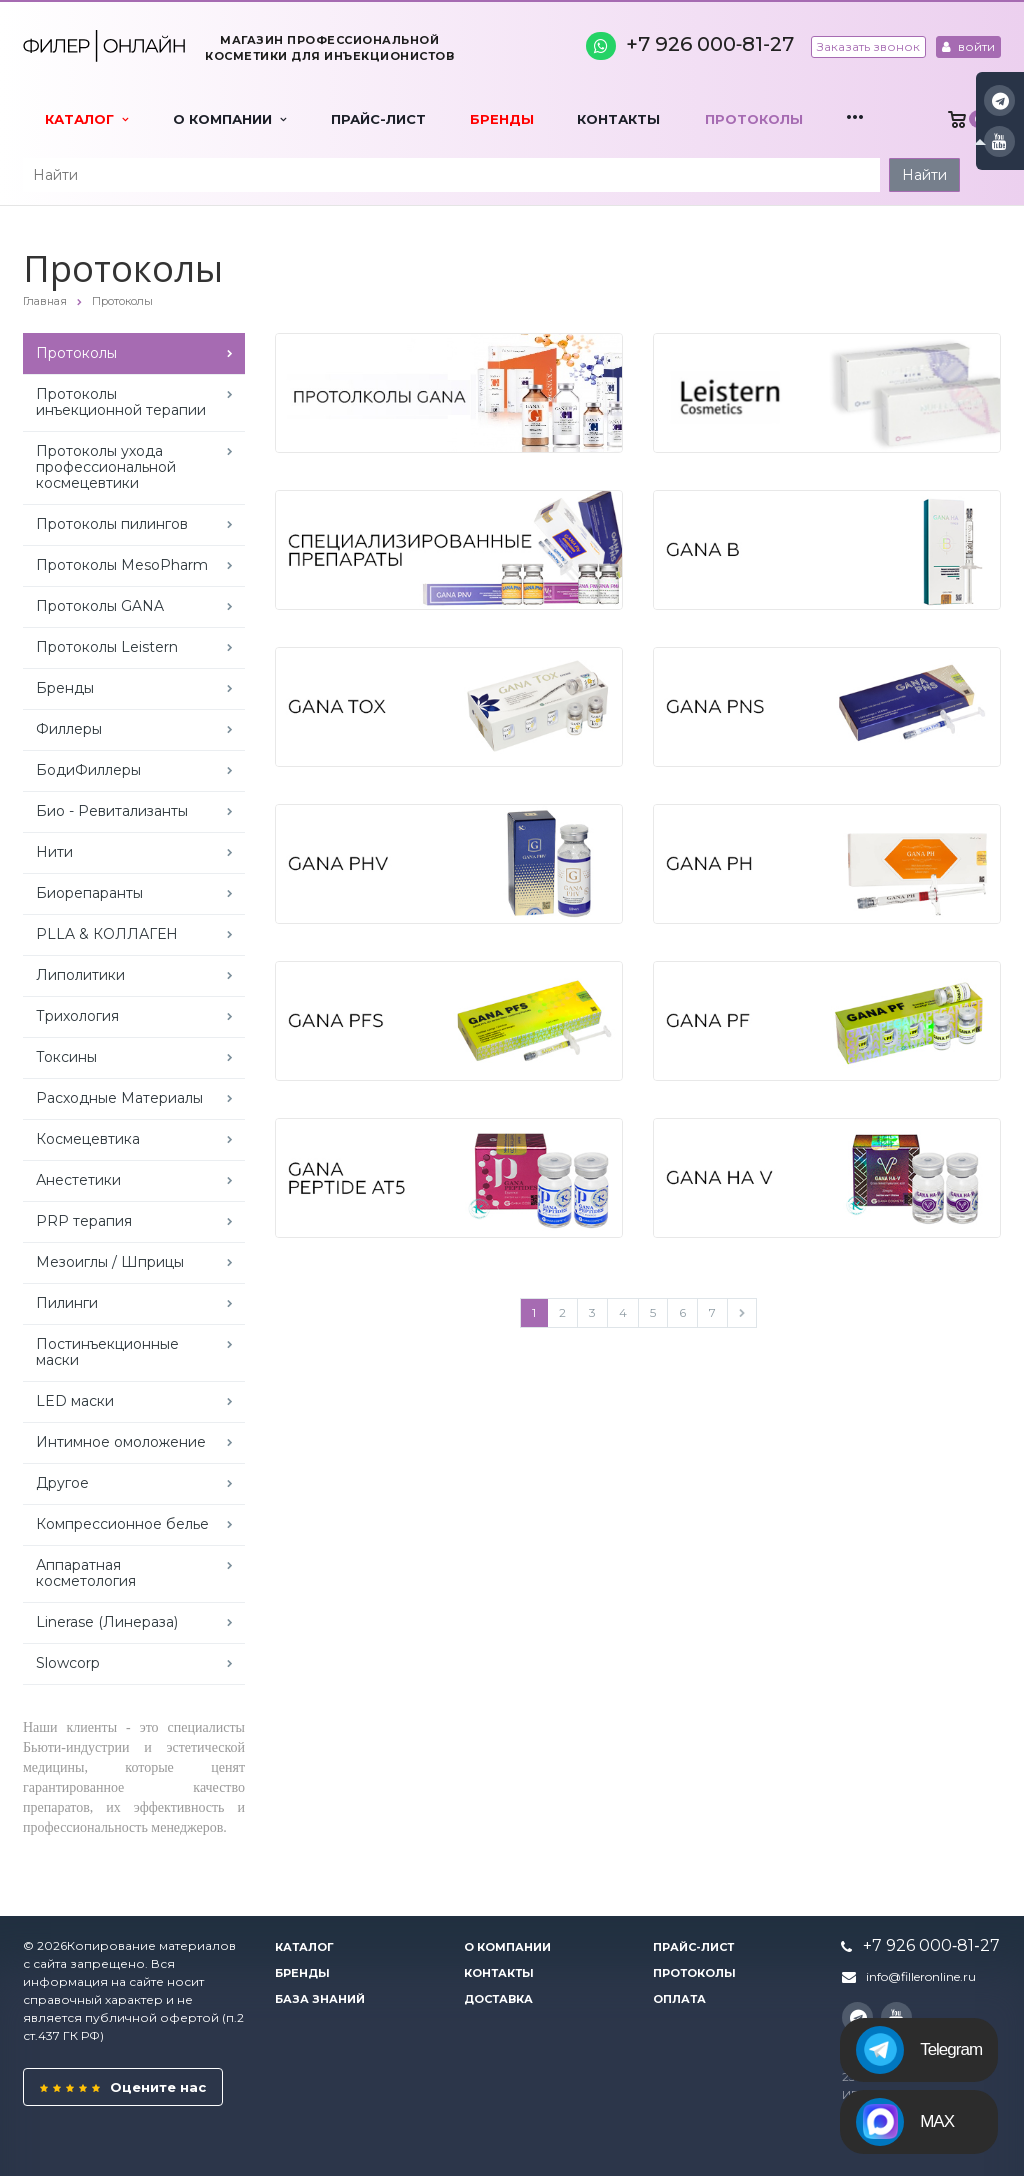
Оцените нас (123, 2087)
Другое (62, 1483)
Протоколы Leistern (107, 647)
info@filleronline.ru (921, 1976)
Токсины (66, 1057)
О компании (229, 119)
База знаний (320, 1999)
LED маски (75, 1401)
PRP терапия (84, 1221)
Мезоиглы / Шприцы (110, 1262)
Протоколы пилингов (112, 524)
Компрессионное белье (122, 1524)
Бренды (502, 119)
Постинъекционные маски (107, 1352)
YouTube (999, 141)
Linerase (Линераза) (107, 1622)
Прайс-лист (378, 119)
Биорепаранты (89, 893)
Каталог (86, 119)
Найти (924, 175)
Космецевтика (88, 1139)
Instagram (1000, 100)
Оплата (679, 1999)
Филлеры (69, 729)
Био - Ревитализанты (112, 811)
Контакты (618, 119)
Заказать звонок (868, 46)
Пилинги (67, 1303)
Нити (54, 852)
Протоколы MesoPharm (122, 565)
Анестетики (78, 1180)
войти (968, 46)
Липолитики (80, 975)
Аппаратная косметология (86, 1573)
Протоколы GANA (100, 606)
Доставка (498, 1999)
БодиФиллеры (88, 770)
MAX (905, 2122)
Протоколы (754, 119)
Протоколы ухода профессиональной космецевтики (106, 467)
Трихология (77, 1016)
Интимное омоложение (121, 1442)
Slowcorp (68, 1663)
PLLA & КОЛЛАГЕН (107, 934)
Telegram (919, 2050)
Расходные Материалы (119, 1098)
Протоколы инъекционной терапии (121, 402)
